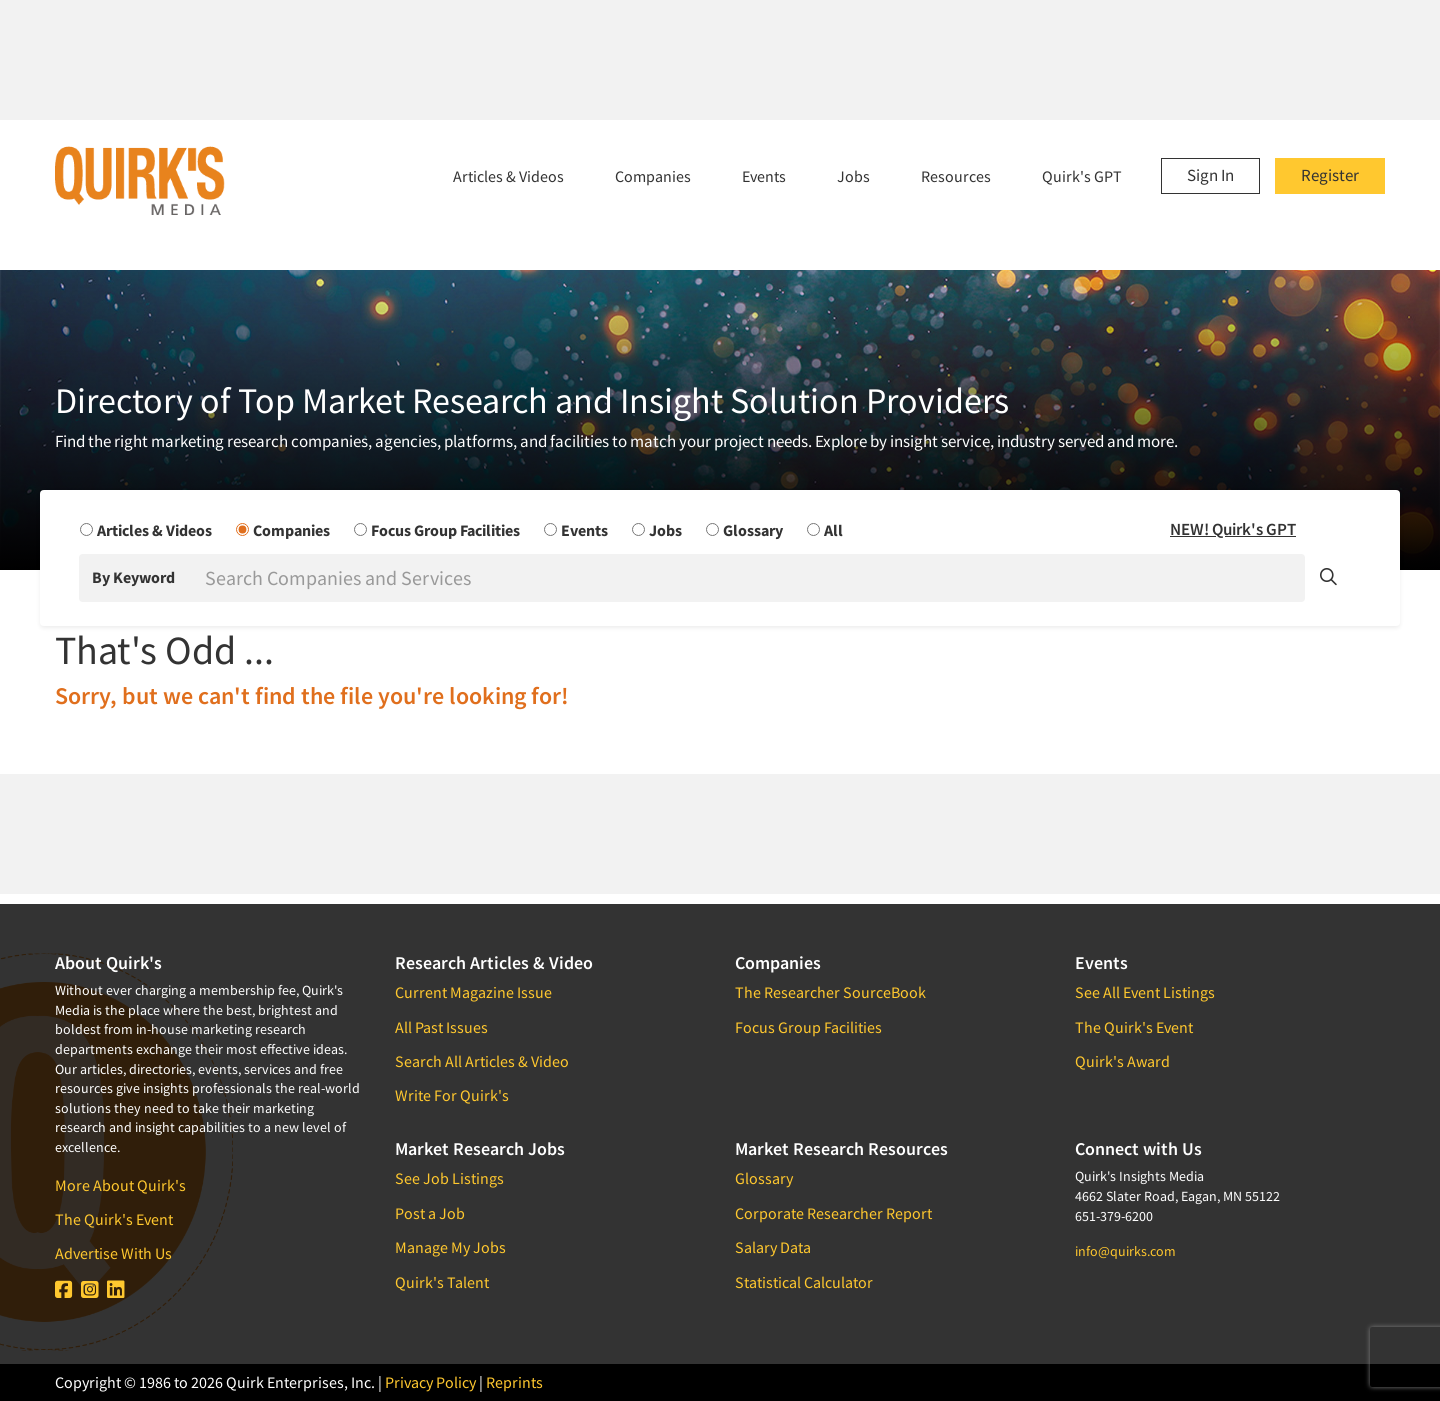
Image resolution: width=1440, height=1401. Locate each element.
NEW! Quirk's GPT (1233, 529)
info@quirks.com (1125, 1251)
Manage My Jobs (450, 1247)
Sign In (1210, 175)
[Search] (753, 578)
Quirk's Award (1122, 1061)
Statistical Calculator (804, 1282)
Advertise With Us (113, 1253)
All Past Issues (441, 1027)
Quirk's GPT (1082, 176)
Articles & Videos (508, 176)
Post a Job (430, 1213)
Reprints (514, 1382)
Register (1330, 175)
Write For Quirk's (452, 1095)
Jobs (853, 176)
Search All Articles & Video (482, 1061)
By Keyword (133, 577)
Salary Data (773, 1247)
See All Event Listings (1145, 992)
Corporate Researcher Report (833, 1213)
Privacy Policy (430, 1382)
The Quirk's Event (114, 1219)
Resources (956, 176)
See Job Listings (449, 1178)
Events (764, 176)
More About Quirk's (120, 1185)
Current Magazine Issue (473, 992)
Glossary (764, 1178)
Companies (653, 176)
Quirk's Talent (442, 1282)
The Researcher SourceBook (830, 992)
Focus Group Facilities (808, 1027)
